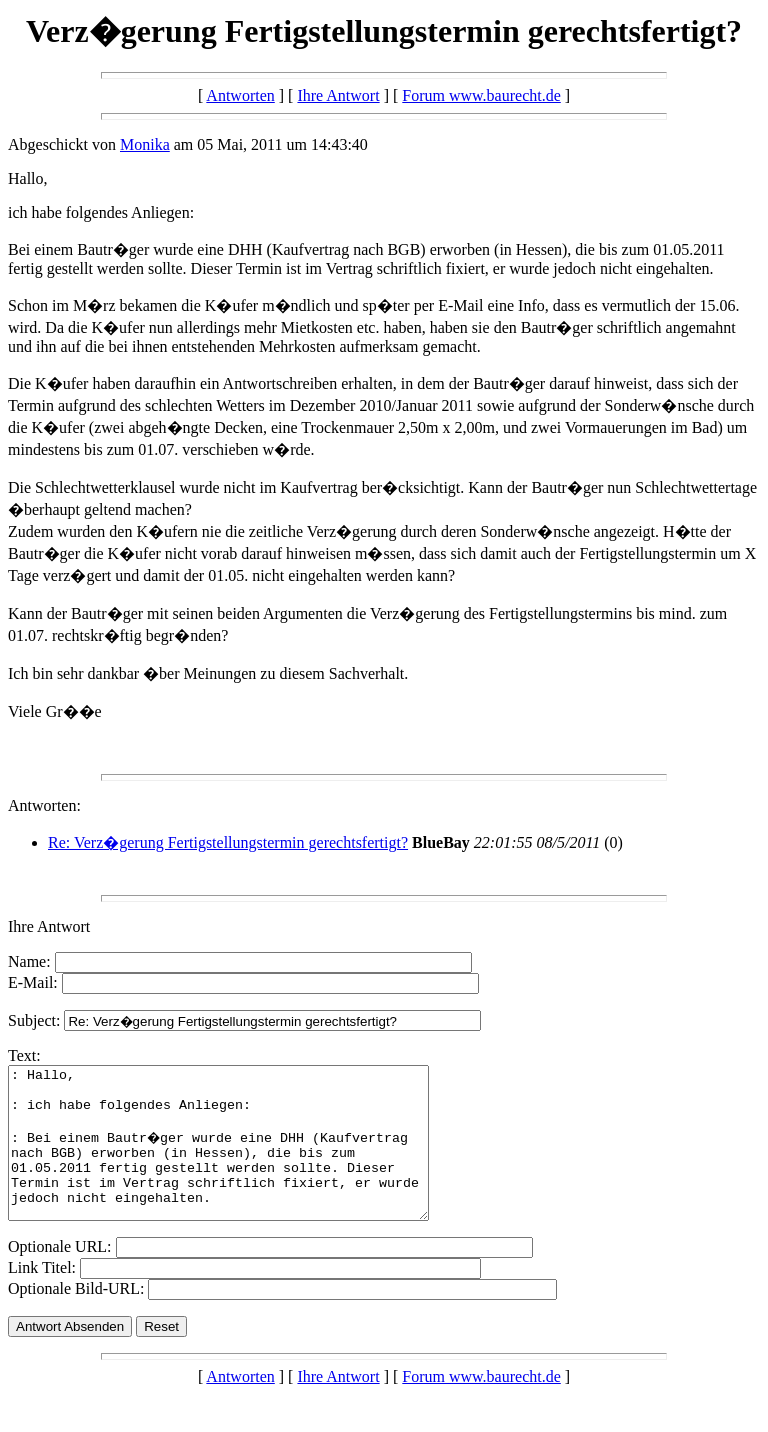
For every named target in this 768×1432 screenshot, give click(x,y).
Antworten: (44, 805)
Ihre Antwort (338, 95)
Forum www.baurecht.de (481, 95)
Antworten (240, 95)
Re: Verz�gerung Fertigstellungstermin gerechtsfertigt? (228, 842)
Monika (145, 144)
